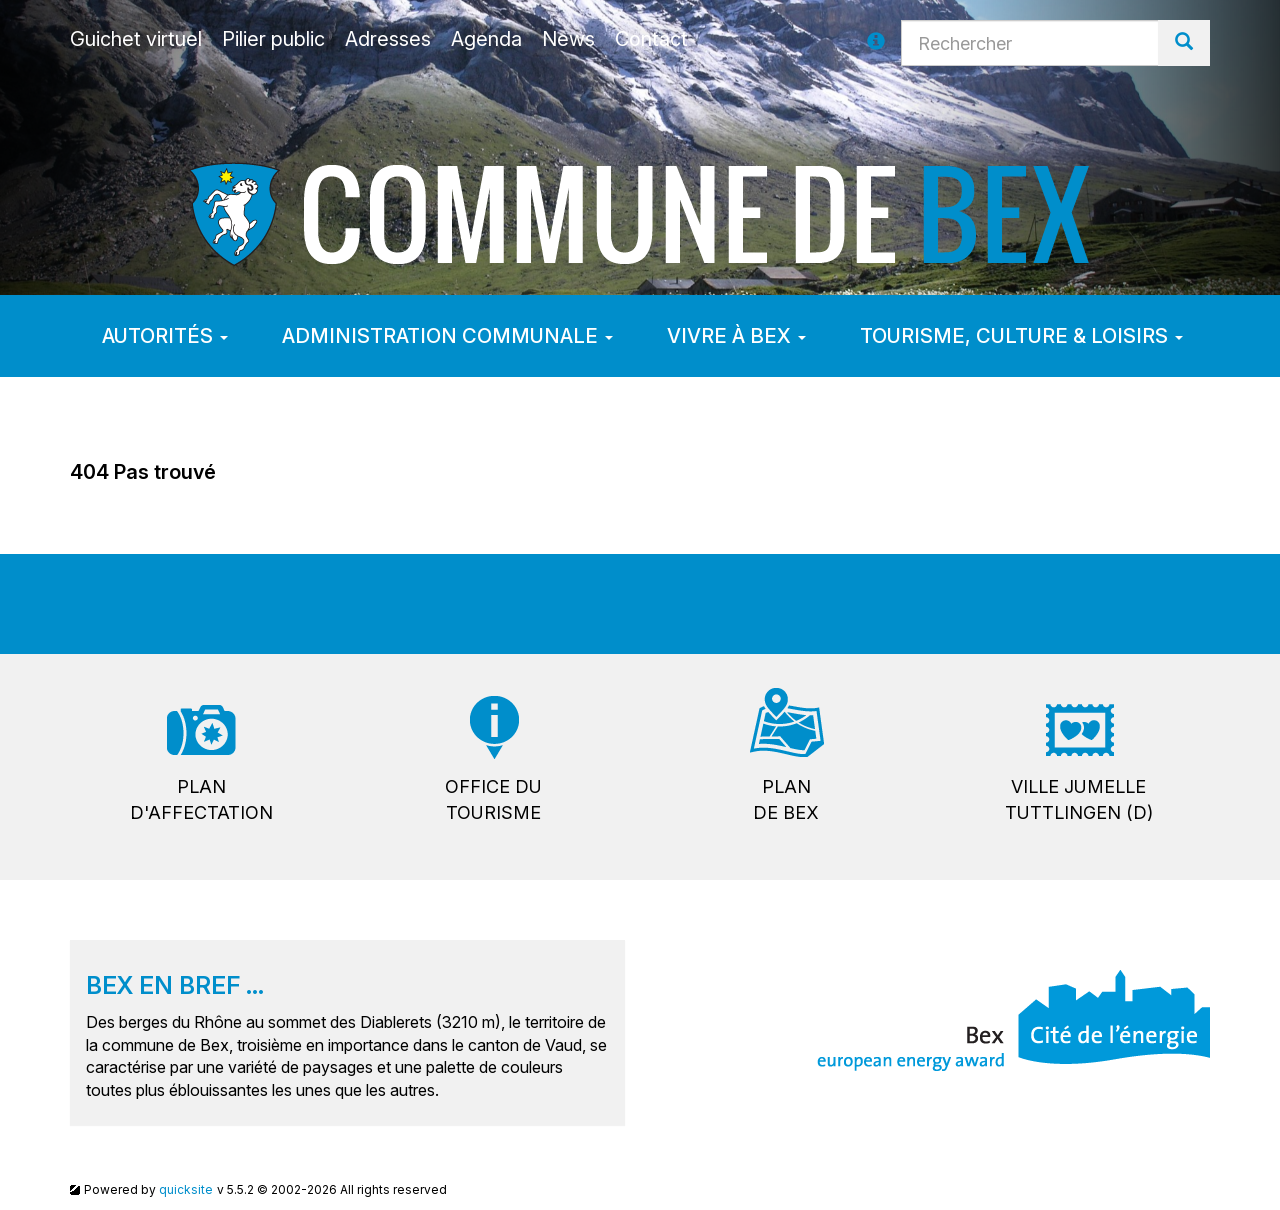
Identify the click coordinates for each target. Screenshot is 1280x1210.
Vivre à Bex (736, 336)
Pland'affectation (201, 799)
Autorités (165, 336)
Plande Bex (786, 799)
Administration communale (447, 336)
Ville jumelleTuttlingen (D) (1079, 799)
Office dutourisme (493, 799)
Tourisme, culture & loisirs (1021, 336)
